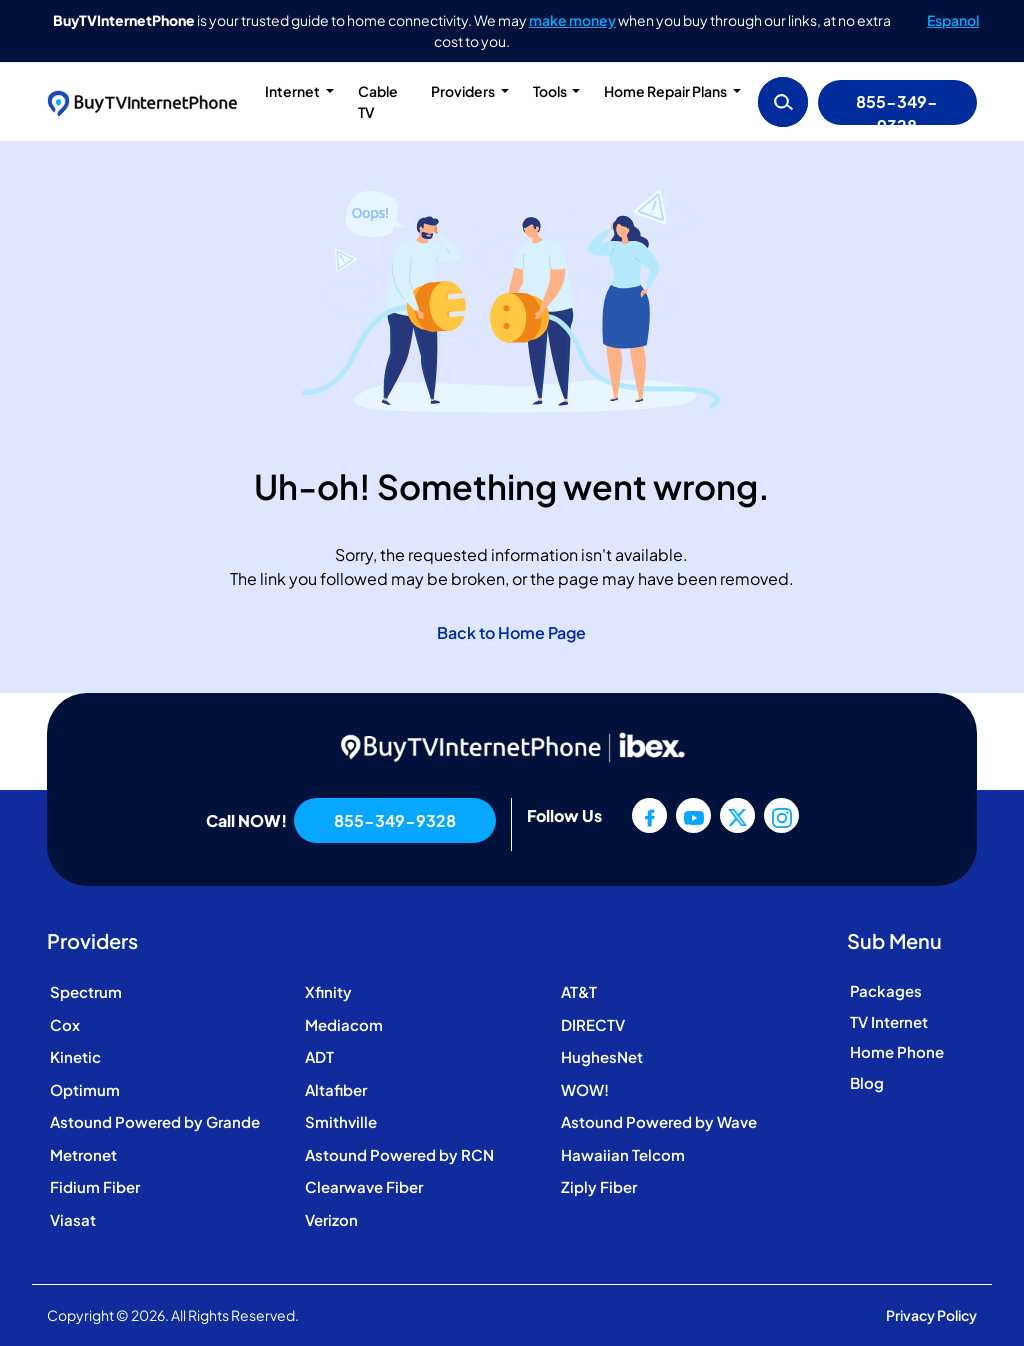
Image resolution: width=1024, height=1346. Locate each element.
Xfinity (328, 991)
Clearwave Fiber (364, 1186)
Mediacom (344, 1024)
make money (572, 20)
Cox (65, 1024)
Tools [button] (551, 91)
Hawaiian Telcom (623, 1154)
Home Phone (897, 1051)
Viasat (73, 1219)
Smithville (341, 1121)
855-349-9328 (897, 108)
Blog (867, 1082)
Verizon (331, 1219)
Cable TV (378, 101)
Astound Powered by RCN (399, 1154)
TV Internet (889, 1021)
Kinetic (75, 1056)
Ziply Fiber (599, 1186)
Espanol (953, 20)
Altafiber (336, 1089)
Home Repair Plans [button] (666, 91)
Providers (464, 91)
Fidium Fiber (95, 1186)
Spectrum (86, 991)
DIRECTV (593, 1024)
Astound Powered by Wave (659, 1121)
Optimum (85, 1089)
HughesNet (602, 1056)
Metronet (83, 1154)
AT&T (579, 991)
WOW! (585, 1089)
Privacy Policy (931, 1315)
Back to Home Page (511, 632)
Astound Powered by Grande (155, 1121)
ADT (319, 1056)
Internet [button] (293, 91)
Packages (886, 990)
